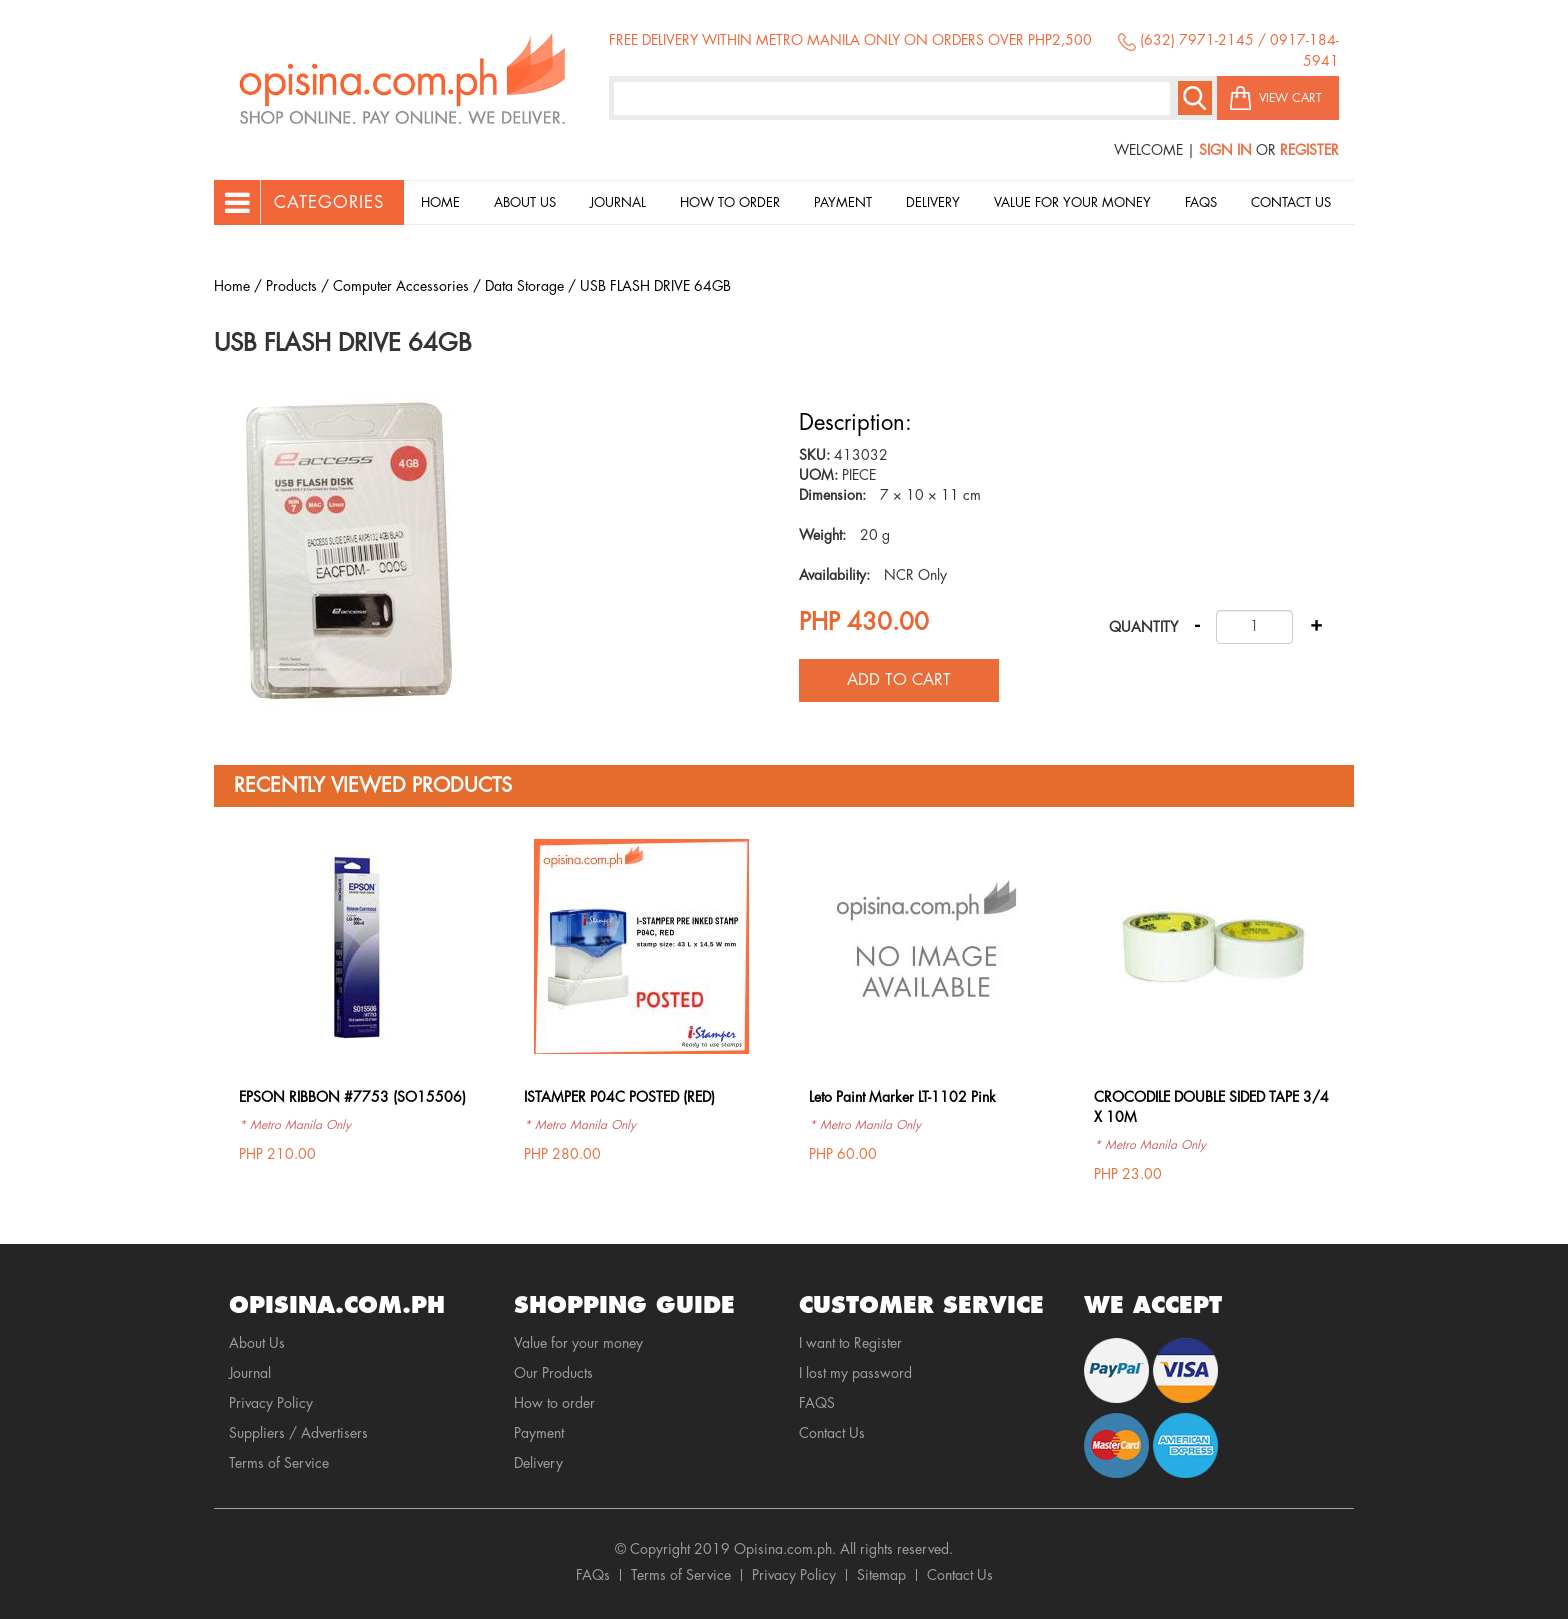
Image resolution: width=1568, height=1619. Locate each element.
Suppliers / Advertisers (298, 1433)
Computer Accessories (401, 286)
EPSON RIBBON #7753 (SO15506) (352, 1097)
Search (1195, 98)
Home (440, 202)
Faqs (1201, 202)
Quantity (1143, 627)
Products (291, 286)
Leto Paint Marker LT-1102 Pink (902, 1097)
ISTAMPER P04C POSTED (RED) (619, 1097)
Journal (618, 202)
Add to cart (899, 680)
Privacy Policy (271, 1403)
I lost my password (855, 1373)
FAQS (817, 1403)
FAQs (593, 1575)
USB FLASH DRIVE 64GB (655, 286)
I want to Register (850, 1343)
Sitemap (881, 1575)
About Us (525, 202)
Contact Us (1291, 202)
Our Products (553, 1373)
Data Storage (524, 286)
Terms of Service (279, 1463)
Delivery (933, 202)
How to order (730, 202)
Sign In (1225, 150)
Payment (843, 202)
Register (1309, 150)
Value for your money (1072, 202)
